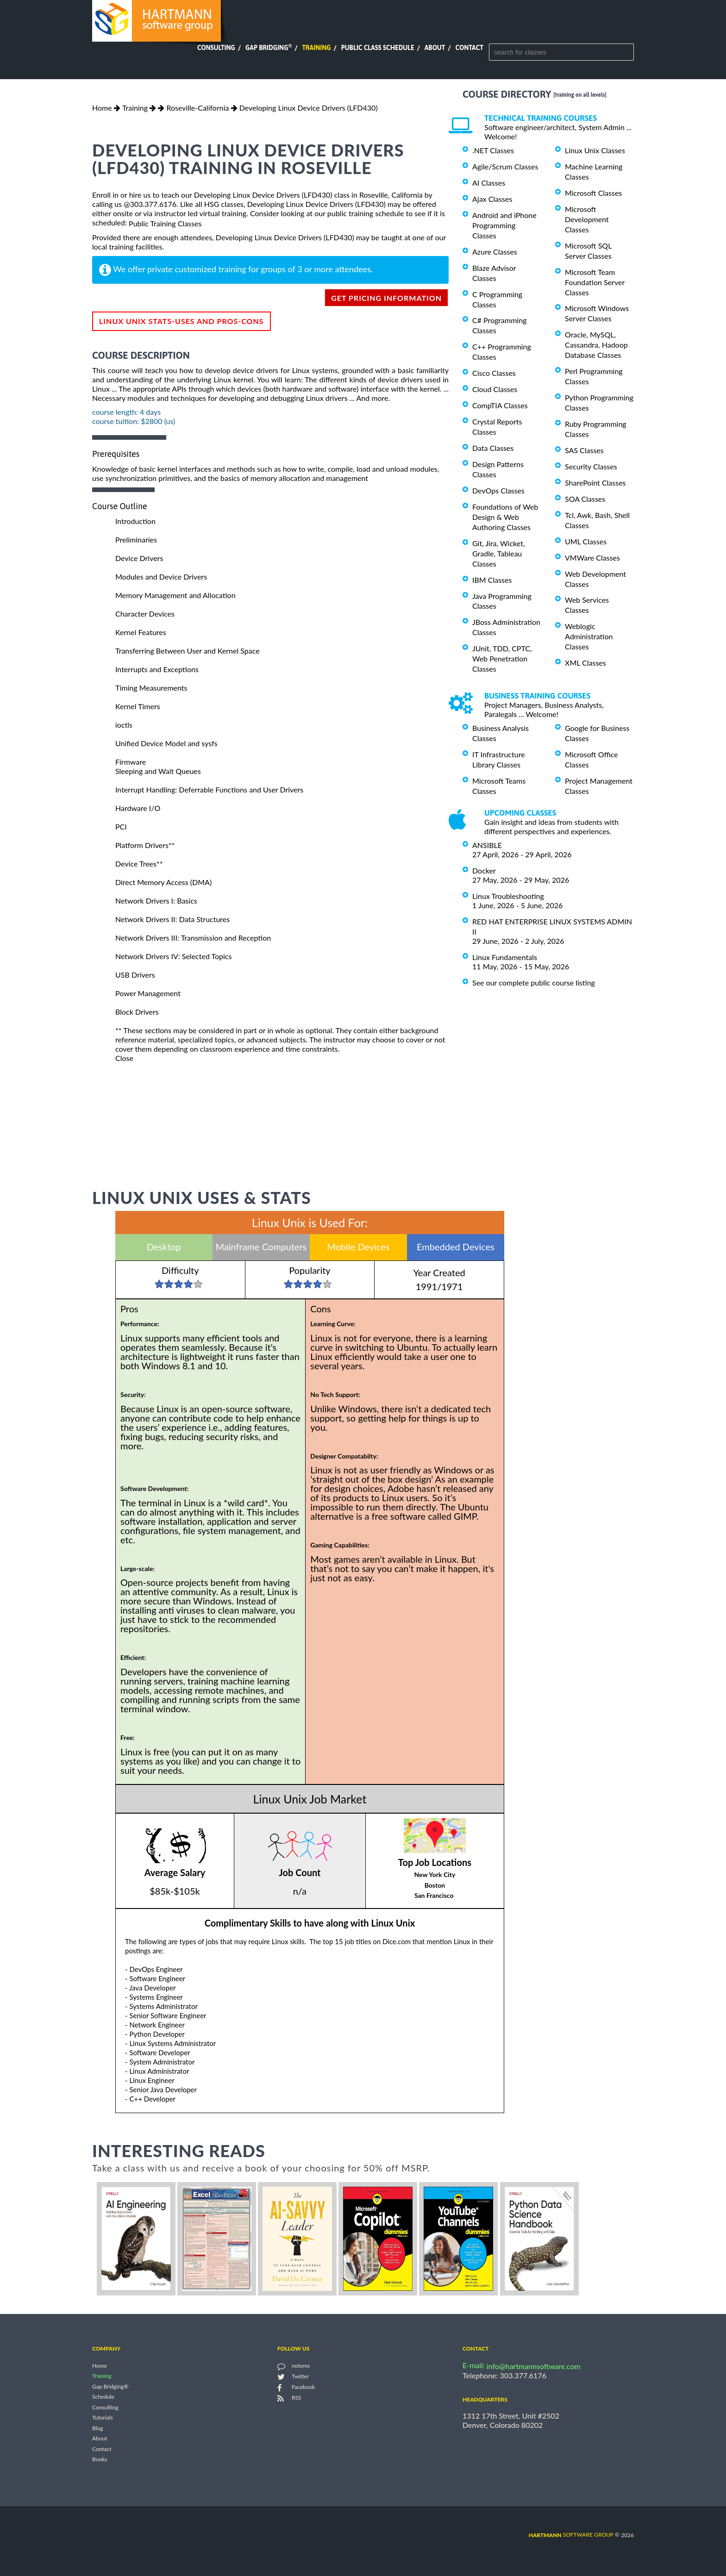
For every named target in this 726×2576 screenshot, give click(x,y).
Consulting (216, 47)
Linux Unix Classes (595, 150)
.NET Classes (493, 150)
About (435, 47)
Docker (484, 870)
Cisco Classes (494, 372)
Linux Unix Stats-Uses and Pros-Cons (181, 321)
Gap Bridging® (110, 2386)
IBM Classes (492, 579)
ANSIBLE (487, 845)
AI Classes (488, 182)
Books (99, 2459)
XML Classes (585, 662)
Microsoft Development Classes (587, 219)
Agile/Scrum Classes (505, 166)
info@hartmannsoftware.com (534, 2366)
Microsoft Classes (593, 192)
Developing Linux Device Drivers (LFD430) (308, 107)
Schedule (103, 2397)
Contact (469, 47)
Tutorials (102, 2417)
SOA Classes (585, 498)
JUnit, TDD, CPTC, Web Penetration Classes (502, 658)
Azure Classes (494, 251)
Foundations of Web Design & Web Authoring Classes (505, 516)
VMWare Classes (592, 557)
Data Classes (492, 447)
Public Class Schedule (377, 47)
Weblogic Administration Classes (589, 636)
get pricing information (386, 297)
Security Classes (591, 466)
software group (571, 2534)
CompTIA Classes (500, 405)
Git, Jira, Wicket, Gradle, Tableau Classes (498, 553)
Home (102, 107)
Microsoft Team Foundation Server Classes (595, 282)
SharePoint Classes (595, 482)
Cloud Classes (494, 389)
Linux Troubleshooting (508, 896)
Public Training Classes (165, 223)
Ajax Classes (492, 198)
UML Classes (586, 541)
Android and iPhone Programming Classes (504, 225)
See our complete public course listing (533, 982)
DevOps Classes (498, 490)
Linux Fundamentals (504, 957)
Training (316, 47)
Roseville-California (197, 107)
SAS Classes (584, 450)
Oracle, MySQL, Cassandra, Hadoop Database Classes (596, 344)
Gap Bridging (268, 47)
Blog (97, 2428)
